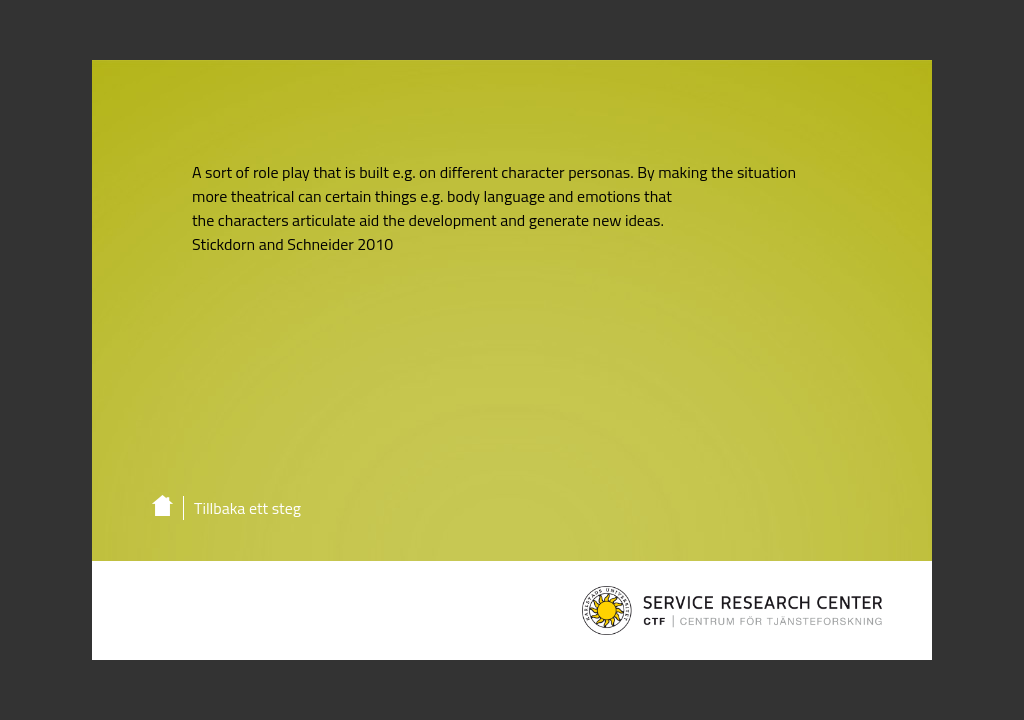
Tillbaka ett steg (247, 508)
